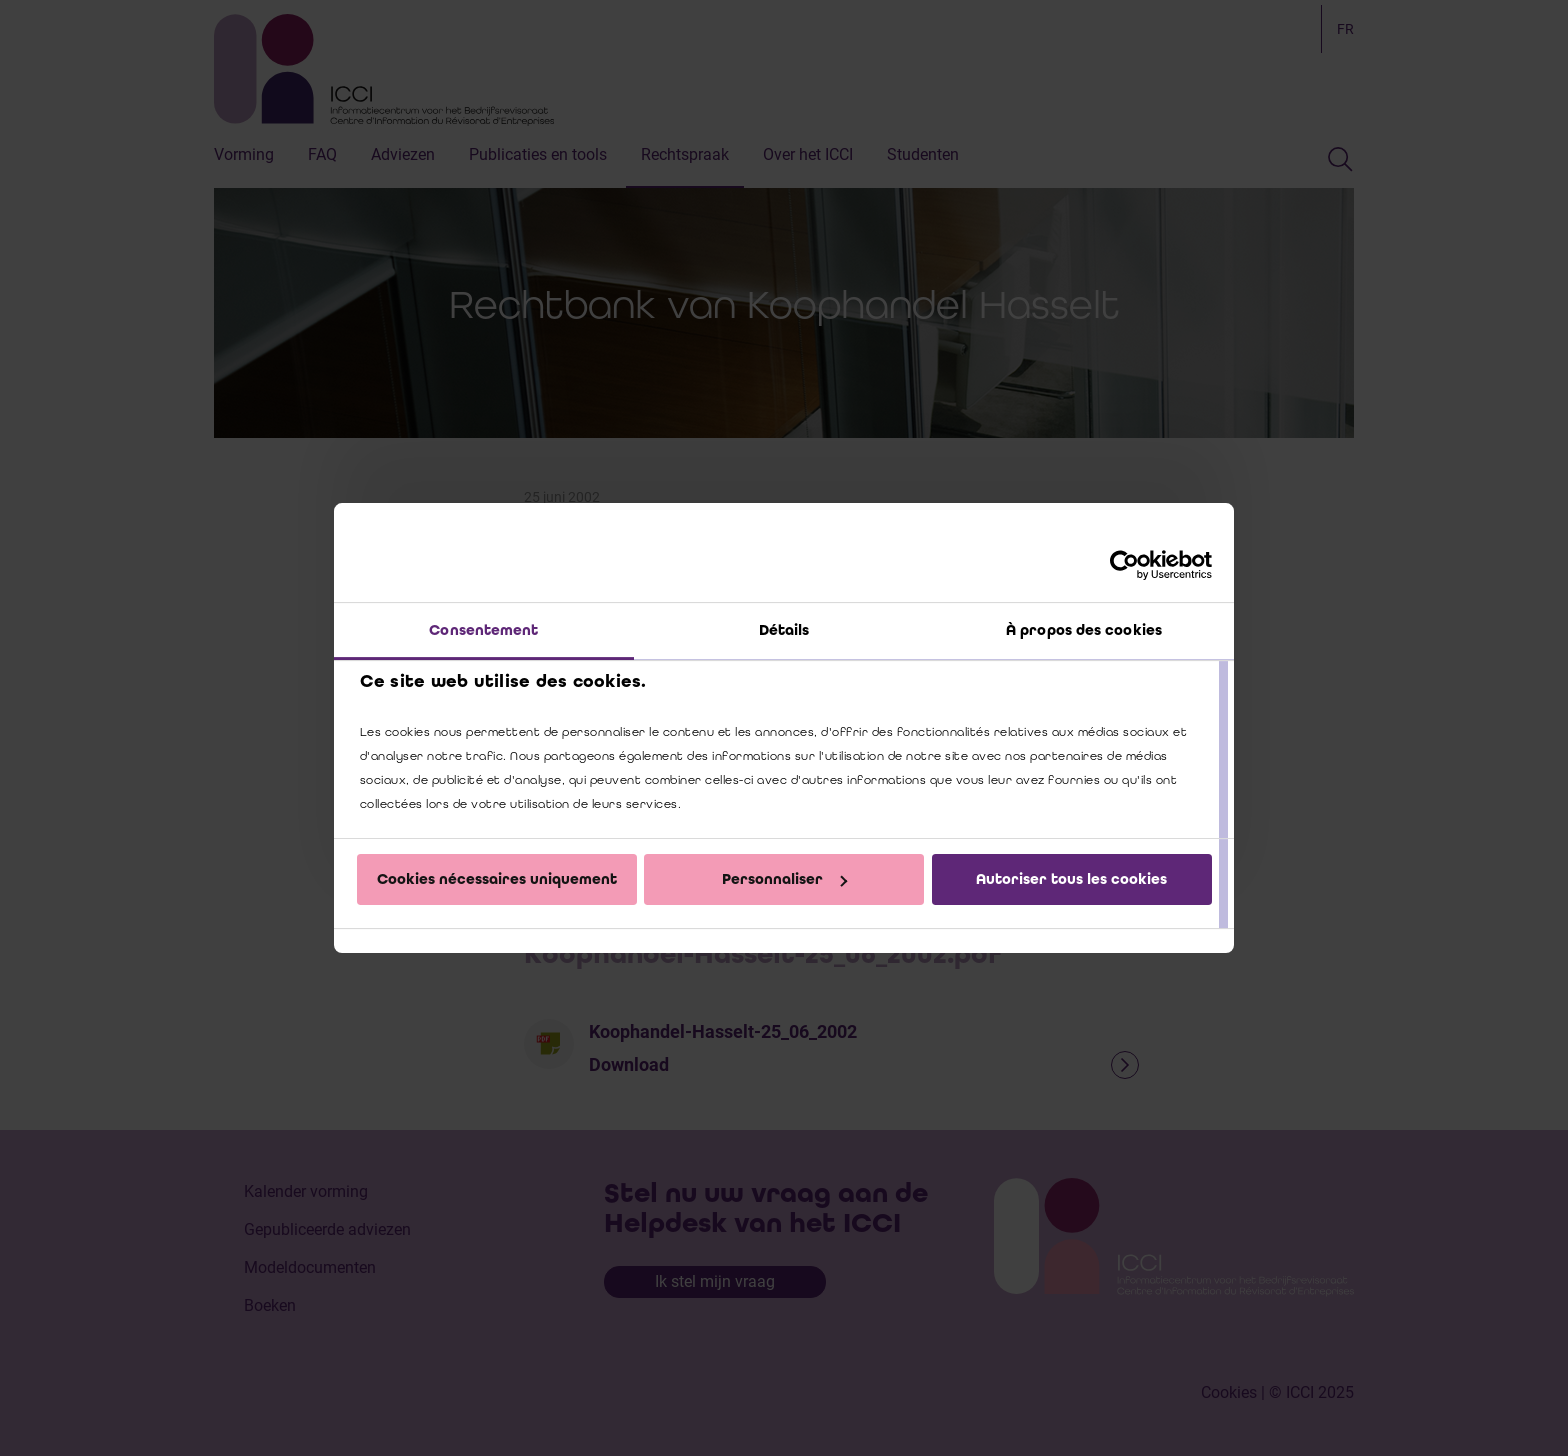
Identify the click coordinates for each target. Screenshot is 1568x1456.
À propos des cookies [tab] (1084, 630)
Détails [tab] (784, 630)
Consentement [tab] (483, 630)
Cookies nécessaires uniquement (497, 879)
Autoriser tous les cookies (1071, 879)
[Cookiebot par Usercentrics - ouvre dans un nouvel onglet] (1124, 565)
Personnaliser (784, 879)
